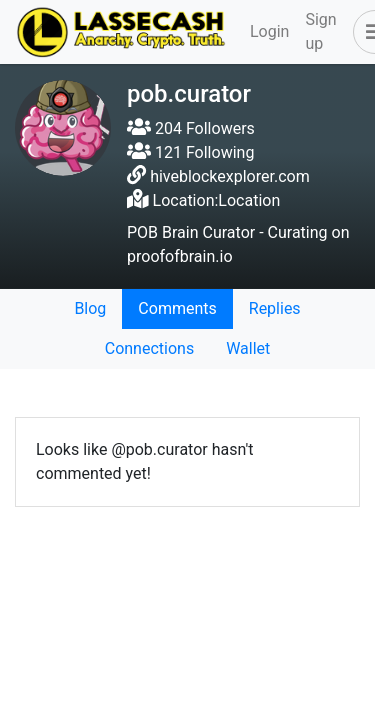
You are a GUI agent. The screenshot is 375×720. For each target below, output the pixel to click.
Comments (177, 308)
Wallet (248, 348)
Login (269, 31)
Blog (90, 308)
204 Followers (191, 128)
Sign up (320, 31)
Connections (149, 348)
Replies (275, 308)
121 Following (190, 152)
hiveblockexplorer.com (230, 176)
